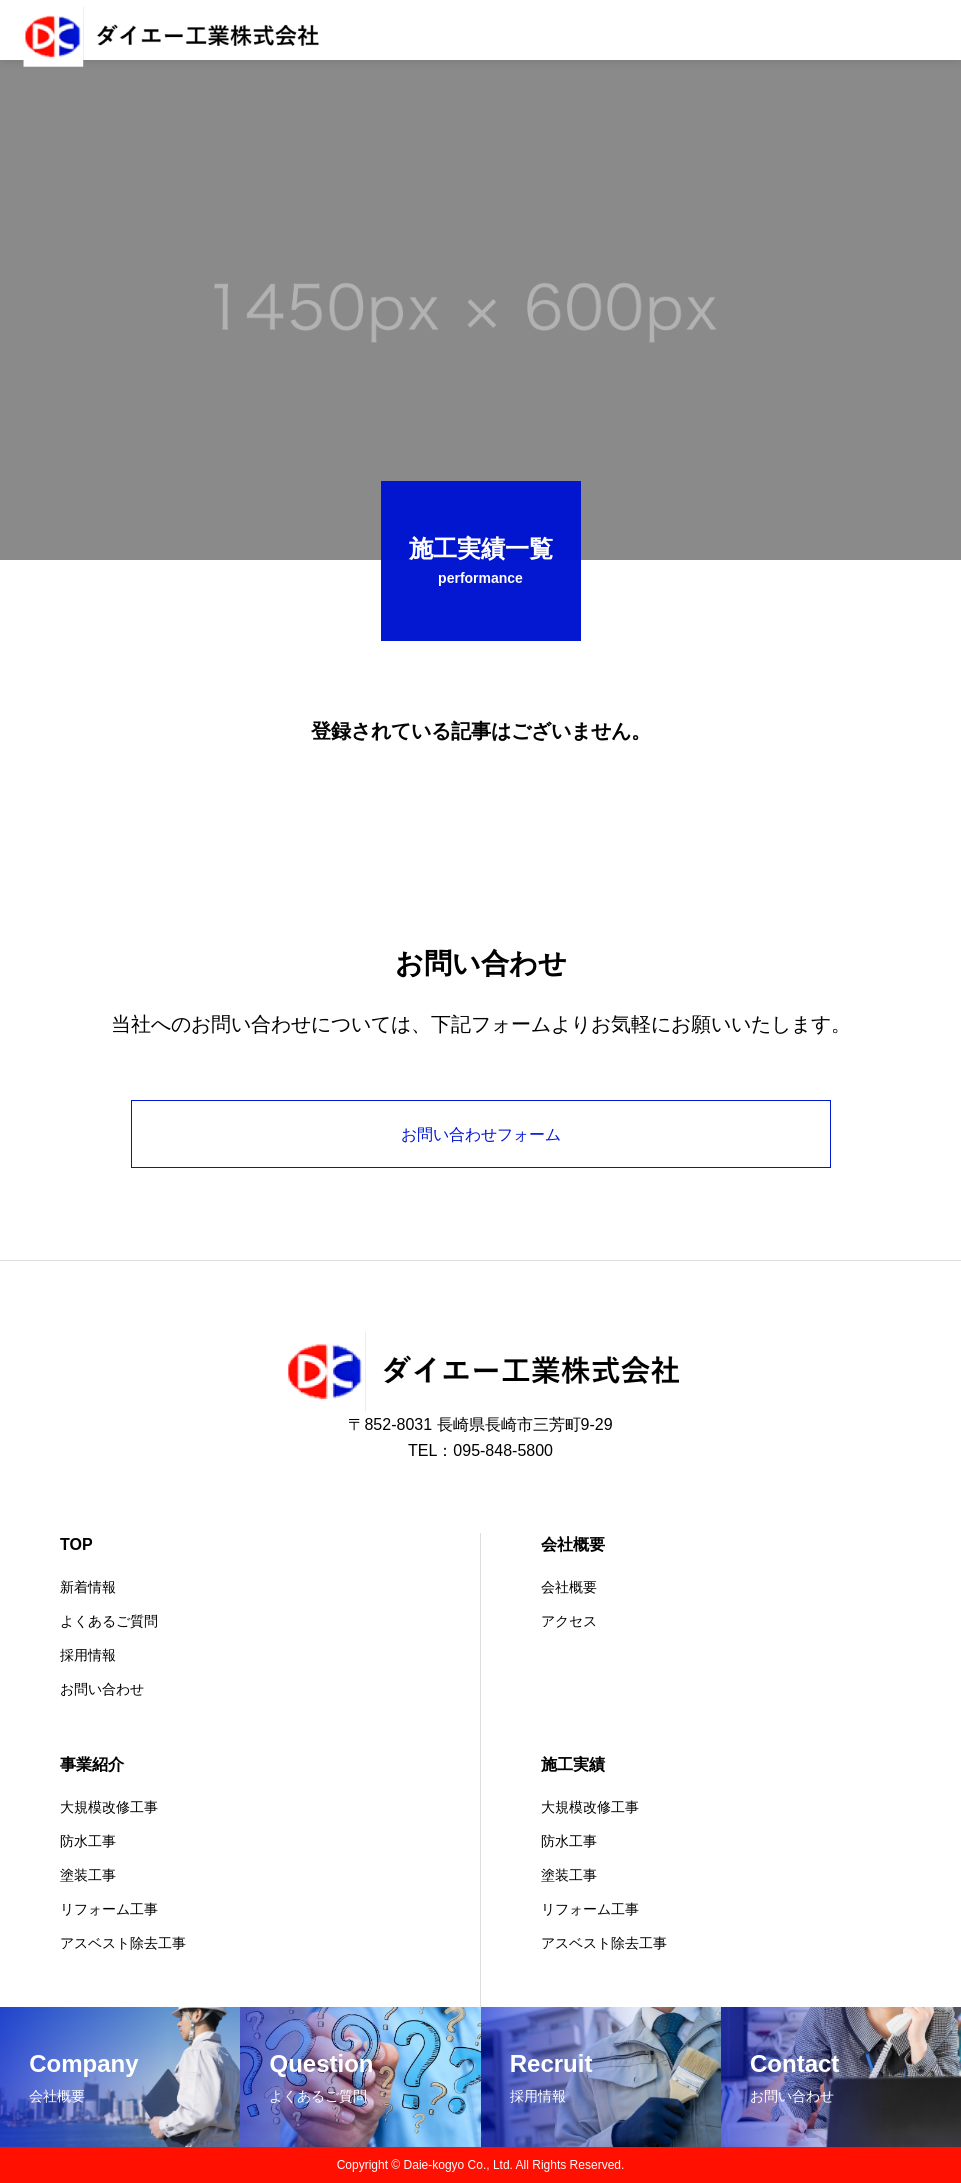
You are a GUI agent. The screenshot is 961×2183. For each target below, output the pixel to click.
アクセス (569, 1621)
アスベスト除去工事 (123, 1943)
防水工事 (88, 1841)
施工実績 (573, 1764)
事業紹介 (92, 1764)
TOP (76, 1544)
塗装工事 (88, 1875)
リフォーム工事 (109, 1909)
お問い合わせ (102, 1689)
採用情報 (88, 1655)
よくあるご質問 (109, 1621)
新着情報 (88, 1587)
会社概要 (573, 1544)
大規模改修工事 (109, 1807)
